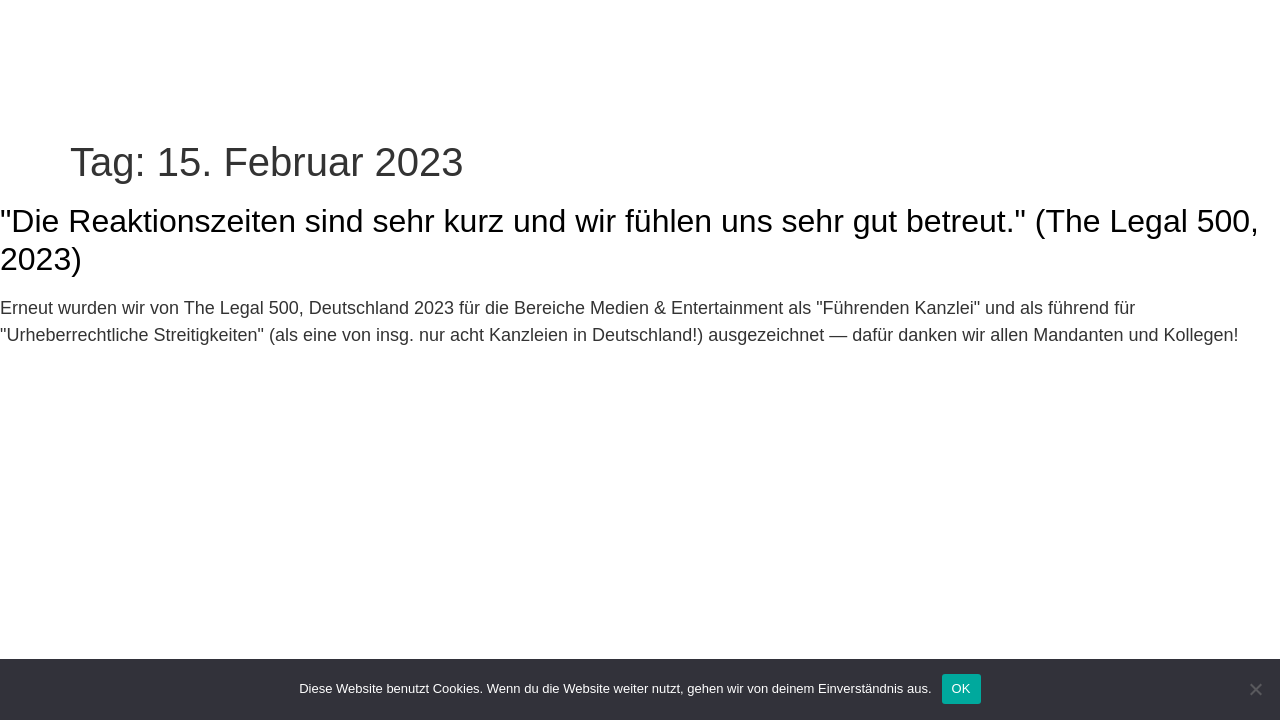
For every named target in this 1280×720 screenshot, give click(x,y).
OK (961, 688)
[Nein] (1255, 689)
